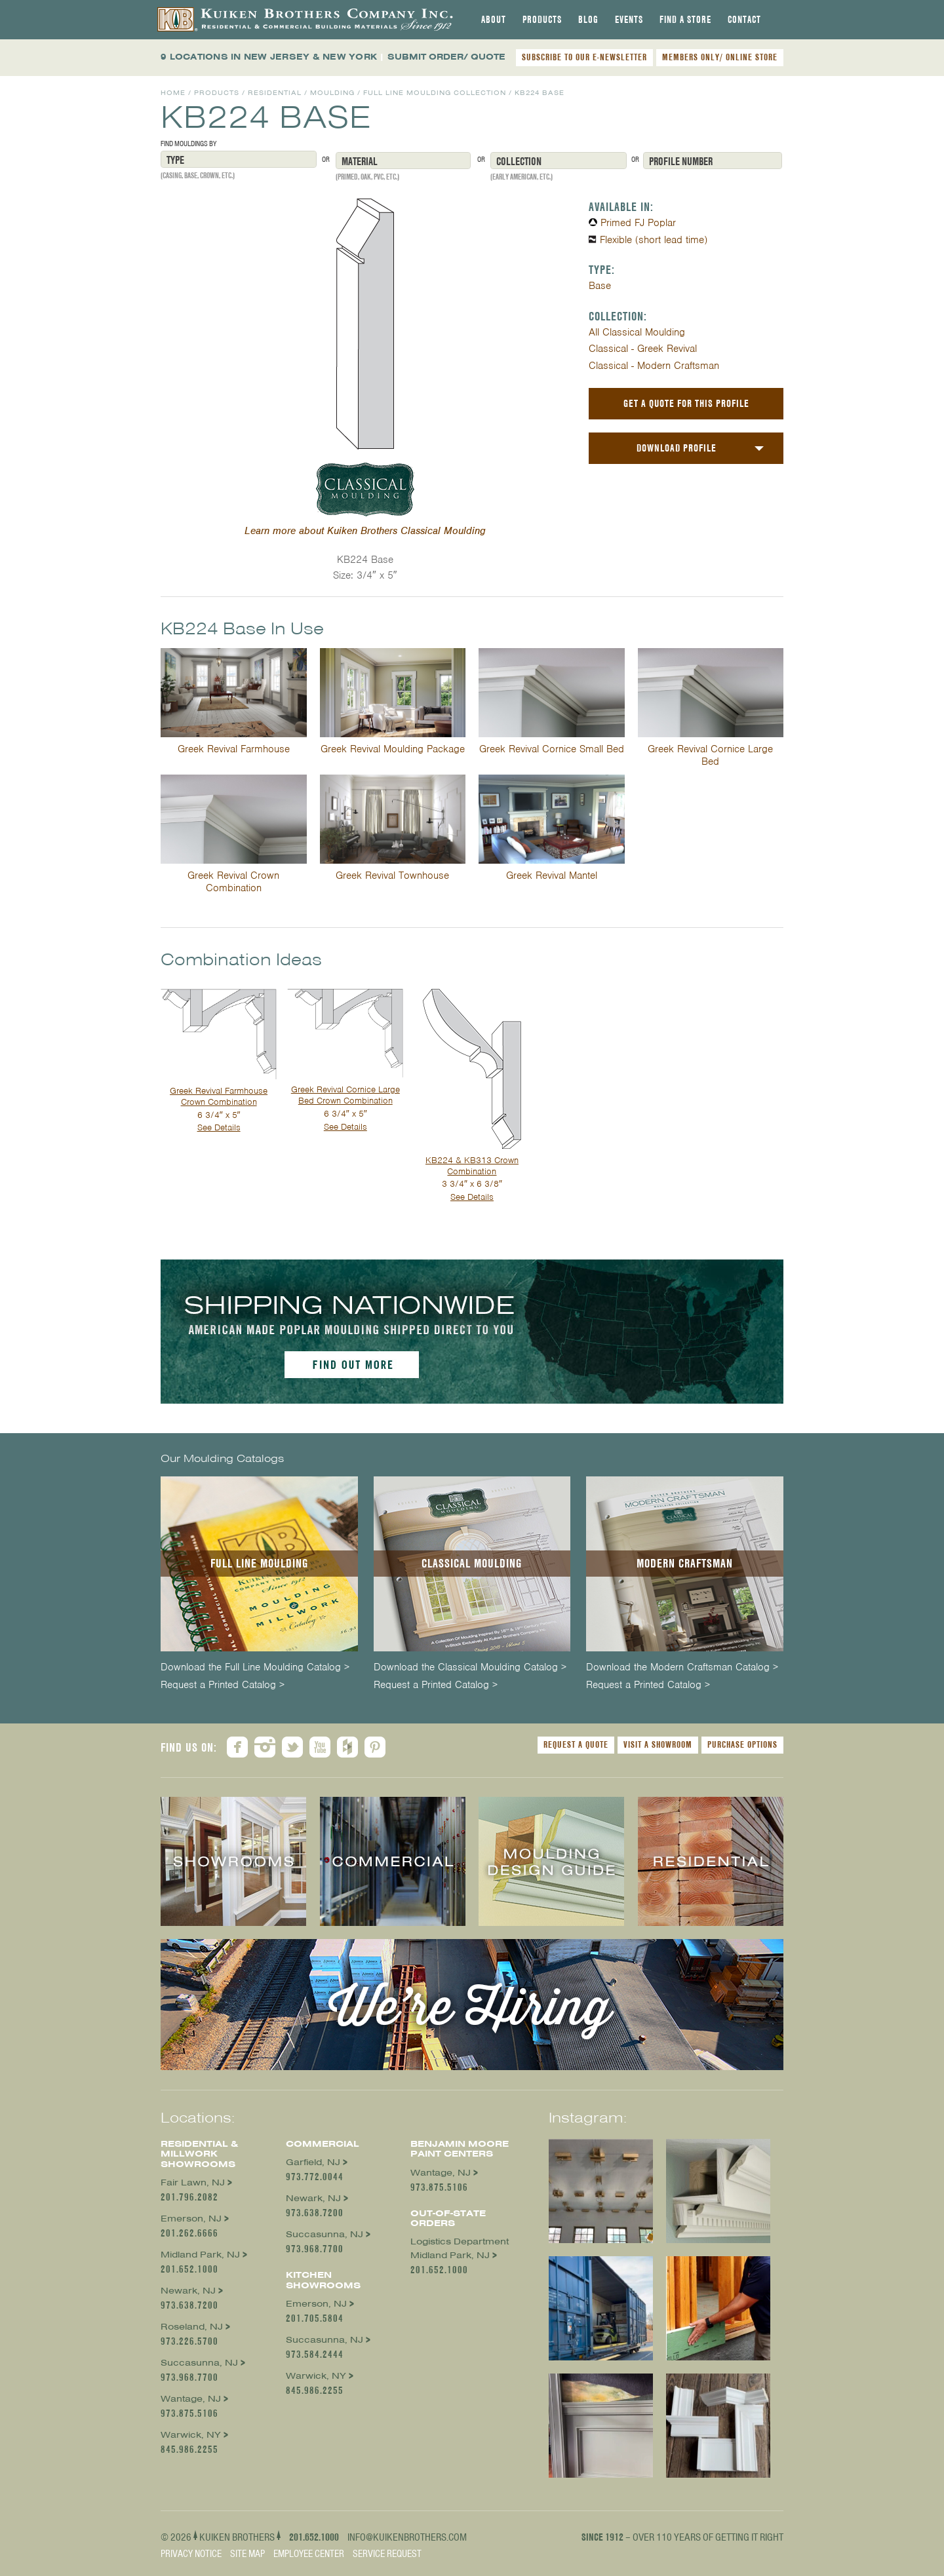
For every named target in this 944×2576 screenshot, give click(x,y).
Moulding (332, 92)
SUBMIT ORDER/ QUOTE (446, 56)
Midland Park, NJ (200, 2254)
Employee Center (308, 2553)
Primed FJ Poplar (638, 222)
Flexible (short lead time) (653, 239)
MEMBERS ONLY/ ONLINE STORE (719, 57)
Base (600, 285)
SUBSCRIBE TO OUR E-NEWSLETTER (584, 57)
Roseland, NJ (192, 2326)
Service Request (387, 2553)
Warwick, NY (191, 2434)
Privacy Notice (191, 2553)
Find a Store (685, 19)
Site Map (247, 2553)
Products (542, 19)
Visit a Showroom (657, 1744)
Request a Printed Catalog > (223, 1685)
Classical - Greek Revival (643, 348)
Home (173, 92)
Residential (275, 92)
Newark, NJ (188, 2290)
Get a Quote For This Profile (686, 403)
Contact (744, 19)
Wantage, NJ (191, 2398)
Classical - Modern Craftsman (654, 365)
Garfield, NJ (313, 2162)
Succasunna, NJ (199, 2362)
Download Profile (677, 448)
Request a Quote (575, 1744)
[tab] (494, 19)
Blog (588, 19)
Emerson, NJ (191, 2218)
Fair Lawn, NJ (193, 2182)
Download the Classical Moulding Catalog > (470, 1667)
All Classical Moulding (637, 332)
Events (629, 19)
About (493, 19)
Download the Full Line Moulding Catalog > (255, 1667)
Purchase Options (742, 1744)
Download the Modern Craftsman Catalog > (682, 1667)
